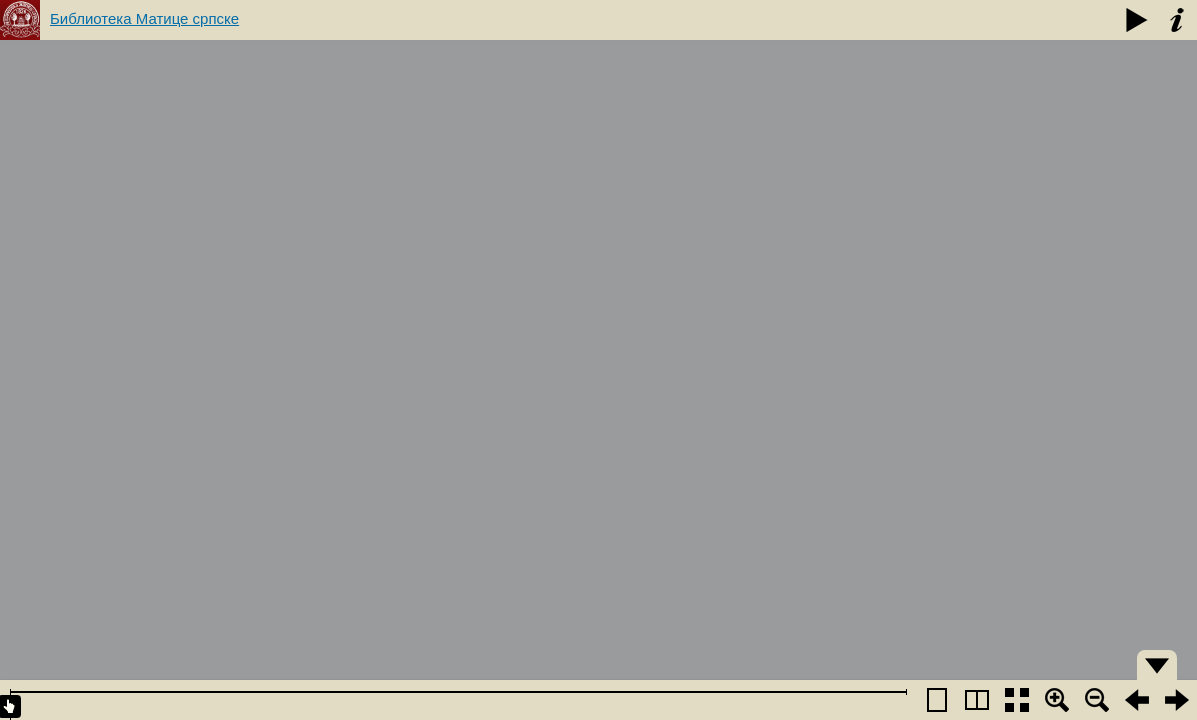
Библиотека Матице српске (144, 18)
